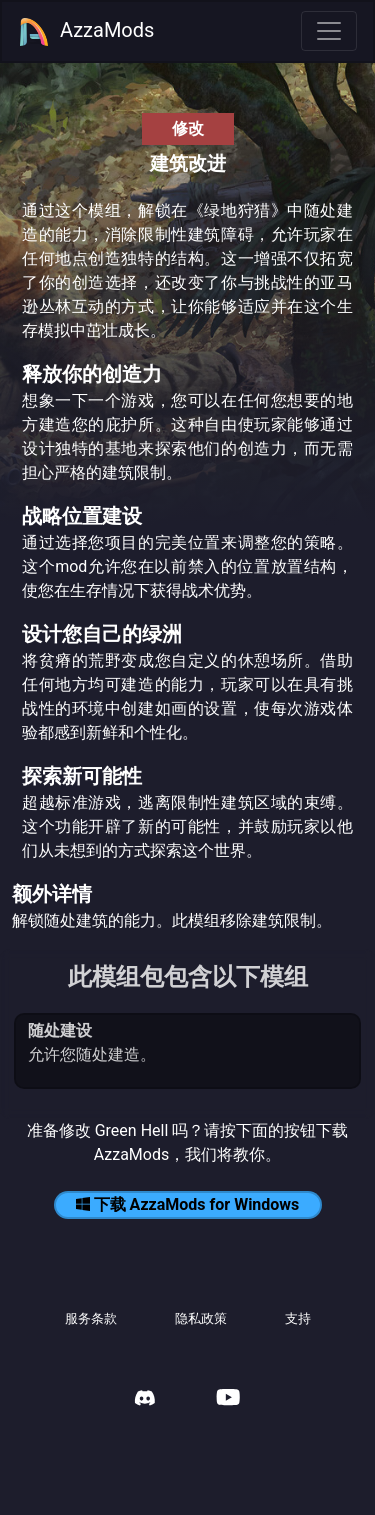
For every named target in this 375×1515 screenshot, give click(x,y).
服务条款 (91, 1318)
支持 (298, 1318)
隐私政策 (201, 1318)
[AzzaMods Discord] (145, 1400)
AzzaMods (86, 32)
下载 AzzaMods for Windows (188, 1204)
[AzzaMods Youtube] (228, 1399)
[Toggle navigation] (329, 31)
